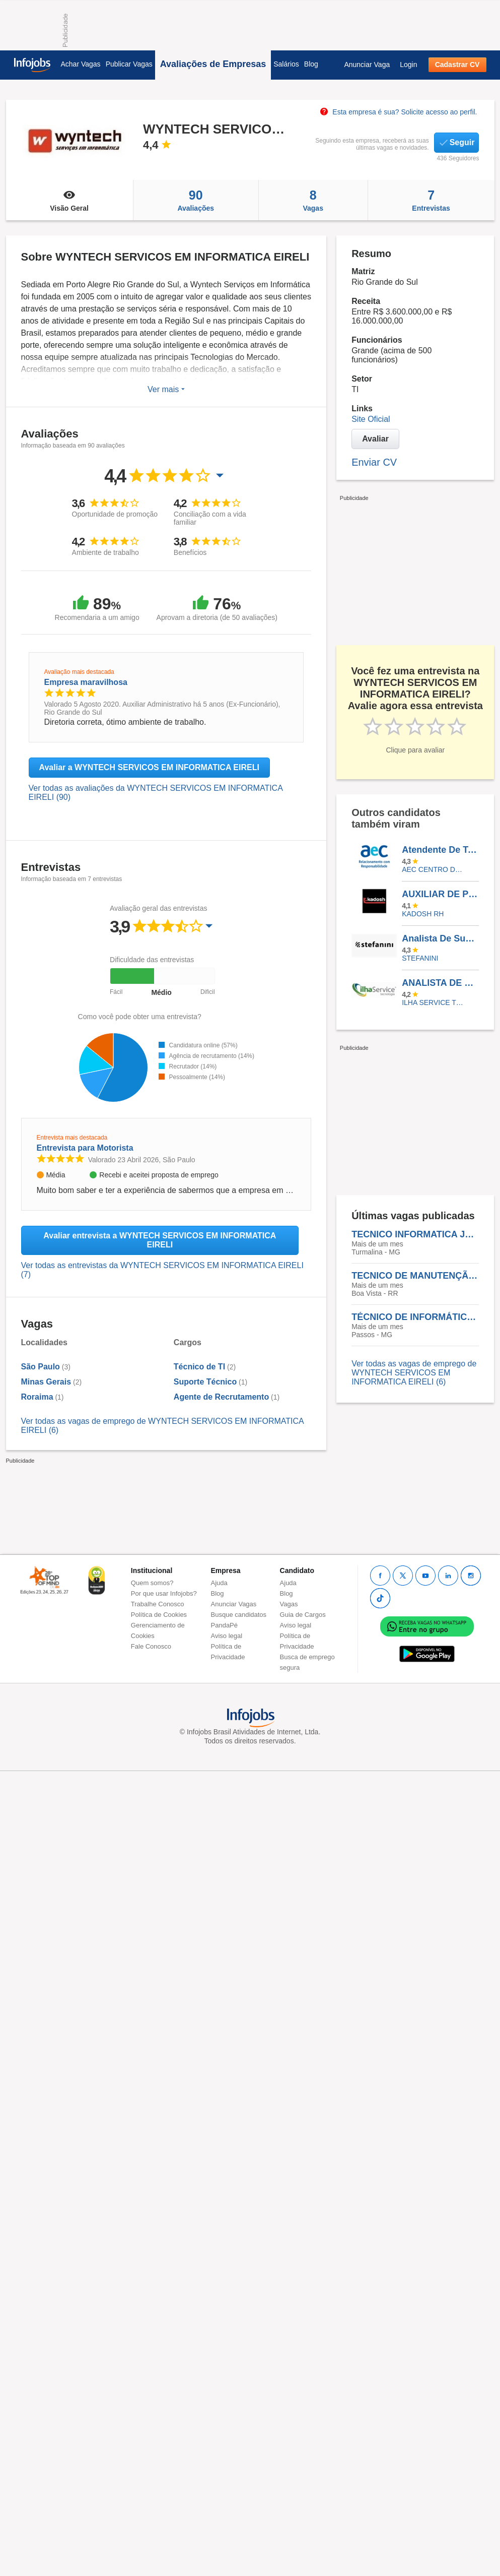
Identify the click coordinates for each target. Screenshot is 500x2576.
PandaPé (224, 1625)
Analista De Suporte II (440, 938)
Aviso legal (227, 1636)
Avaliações (195, 200)
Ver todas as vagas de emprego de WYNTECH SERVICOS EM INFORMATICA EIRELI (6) (413, 1372)
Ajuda (219, 1583)
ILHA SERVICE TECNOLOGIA (433, 1002)
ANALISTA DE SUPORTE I (440, 983)
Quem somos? (152, 1583)
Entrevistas (431, 200)
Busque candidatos (239, 1614)
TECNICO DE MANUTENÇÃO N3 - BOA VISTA (415, 1276)
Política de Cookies (159, 1614)
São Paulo (40, 1366)
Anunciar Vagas (234, 1604)
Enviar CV (374, 462)
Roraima (37, 1397)
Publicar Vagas (129, 64)
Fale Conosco (151, 1646)
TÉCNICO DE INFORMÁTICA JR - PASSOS (415, 1317)
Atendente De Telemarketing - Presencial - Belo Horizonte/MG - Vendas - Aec (440, 850)
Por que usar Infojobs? (164, 1593)
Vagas (313, 200)
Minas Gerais (46, 1381)
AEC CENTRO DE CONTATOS (433, 869)
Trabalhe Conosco (157, 1604)
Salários (286, 64)
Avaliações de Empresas (213, 64)
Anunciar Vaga (367, 64)
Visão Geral (69, 200)
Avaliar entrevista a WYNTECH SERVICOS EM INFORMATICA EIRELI (159, 1240)
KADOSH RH (423, 914)
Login (408, 64)
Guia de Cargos (303, 1614)
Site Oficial (370, 419)
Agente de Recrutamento (221, 1397)
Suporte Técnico (205, 1381)
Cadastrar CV (457, 64)
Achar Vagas (81, 64)
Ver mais (166, 389)
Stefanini (420, 958)
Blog (311, 64)
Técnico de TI (199, 1366)
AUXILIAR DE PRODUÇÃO (440, 894)
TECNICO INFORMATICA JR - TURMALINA (415, 1234)
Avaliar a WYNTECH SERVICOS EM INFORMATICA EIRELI (149, 767)
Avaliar (375, 438)
